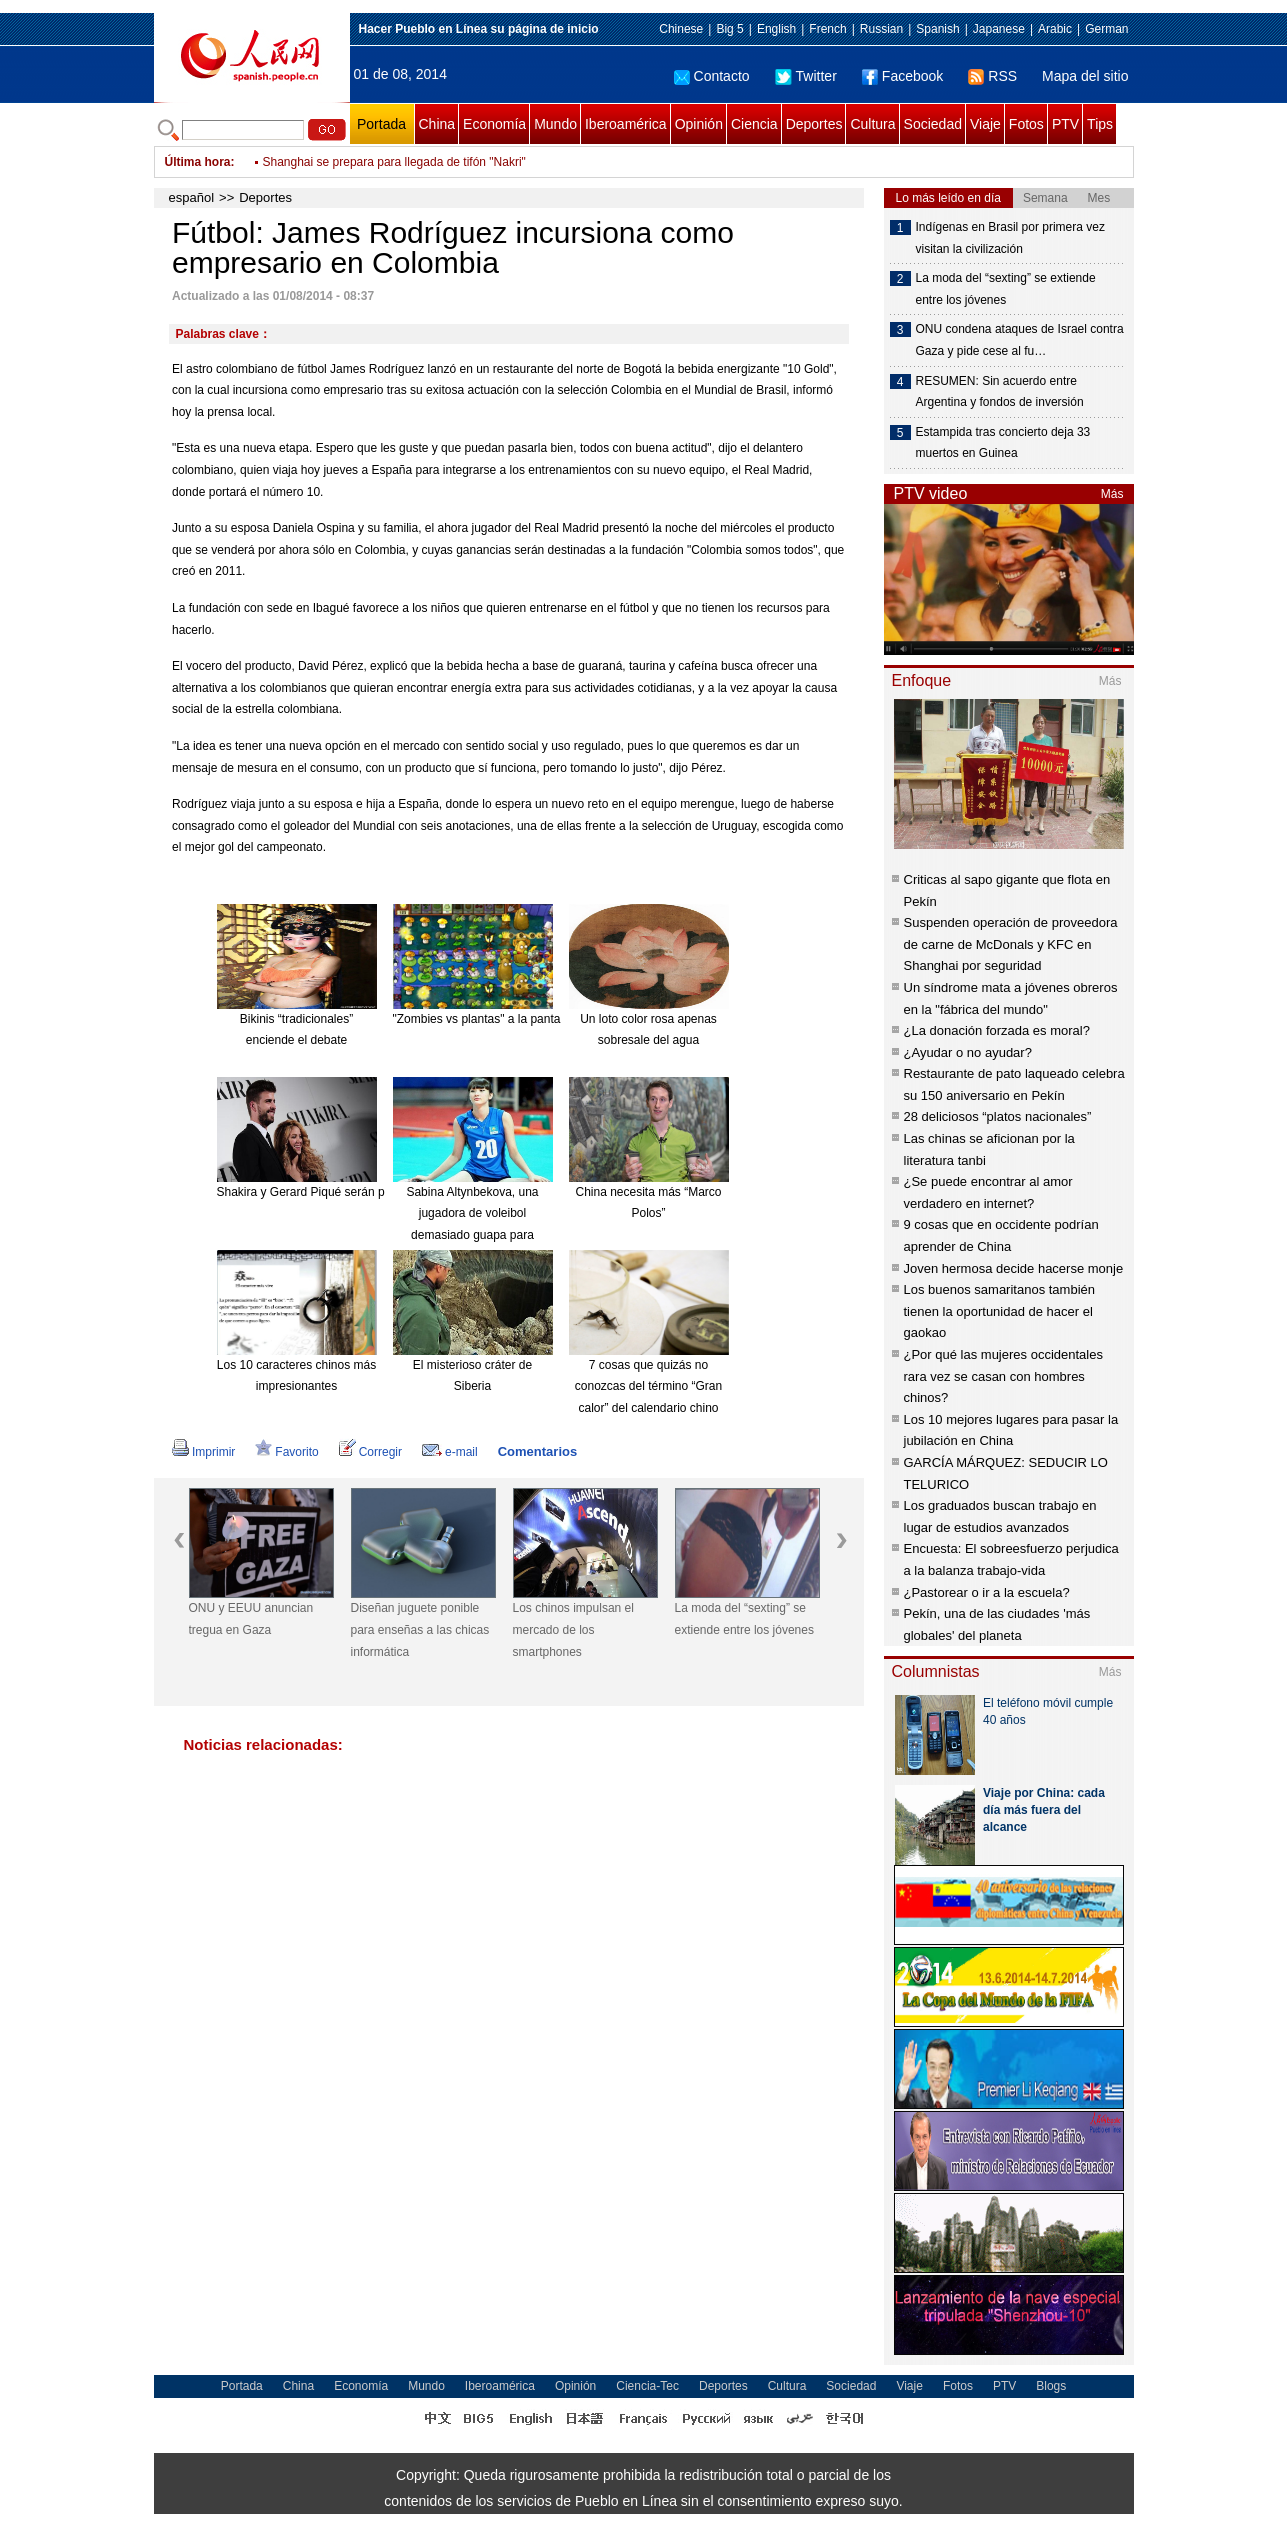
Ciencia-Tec (647, 2386)
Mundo (555, 124)
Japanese (999, 29)
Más (1112, 494)
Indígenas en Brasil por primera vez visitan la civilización (1010, 238)
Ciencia (754, 124)
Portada (381, 124)
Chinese (681, 29)
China (437, 124)
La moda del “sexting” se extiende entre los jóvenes (744, 1619)
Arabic (1055, 29)
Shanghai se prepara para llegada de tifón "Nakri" (394, 174)
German (1106, 29)
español (192, 197)
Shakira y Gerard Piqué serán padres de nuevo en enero (368, 1192)
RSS (992, 76)
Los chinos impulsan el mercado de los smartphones (573, 1629)
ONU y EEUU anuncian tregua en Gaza (251, 1619)
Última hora (198, 162)
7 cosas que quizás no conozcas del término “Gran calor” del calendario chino (648, 1386)
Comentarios (537, 1451)
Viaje (985, 124)
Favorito (286, 1452)
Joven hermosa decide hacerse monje (1014, 1268)
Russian (881, 29)
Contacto (712, 76)
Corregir (370, 1452)
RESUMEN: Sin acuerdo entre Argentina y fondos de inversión (1000, 392)
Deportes (814, 124)
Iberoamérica (626, 124)
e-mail (450, 1452)
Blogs (1051, 2386)
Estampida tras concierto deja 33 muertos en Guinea (1003, 443)
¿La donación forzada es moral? (997, 1030)
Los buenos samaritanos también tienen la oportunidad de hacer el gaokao (1000, 1311)
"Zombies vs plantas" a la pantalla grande (503, 1019)
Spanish (937, 29)
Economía (494, 124)
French (827, 29)
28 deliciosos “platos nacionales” (998, 1116)
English (776, 29)
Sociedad (933, 124)
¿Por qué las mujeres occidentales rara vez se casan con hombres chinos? (1003, 1376)
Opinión (699, 124)
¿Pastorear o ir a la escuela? (987, 1592)
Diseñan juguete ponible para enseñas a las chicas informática (420, 1629)
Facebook (902, 76)
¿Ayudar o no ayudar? (968, 1052)
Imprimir (203, 1452)
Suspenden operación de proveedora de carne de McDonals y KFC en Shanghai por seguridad (1011, 944)
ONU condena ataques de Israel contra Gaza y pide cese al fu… (1020, 340)
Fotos (1026, 124)
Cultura (872, 124)
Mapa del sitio (1085, 76)
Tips (1100, 124)
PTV (1065, 124)
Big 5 (729, 29)
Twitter (806, 76)
